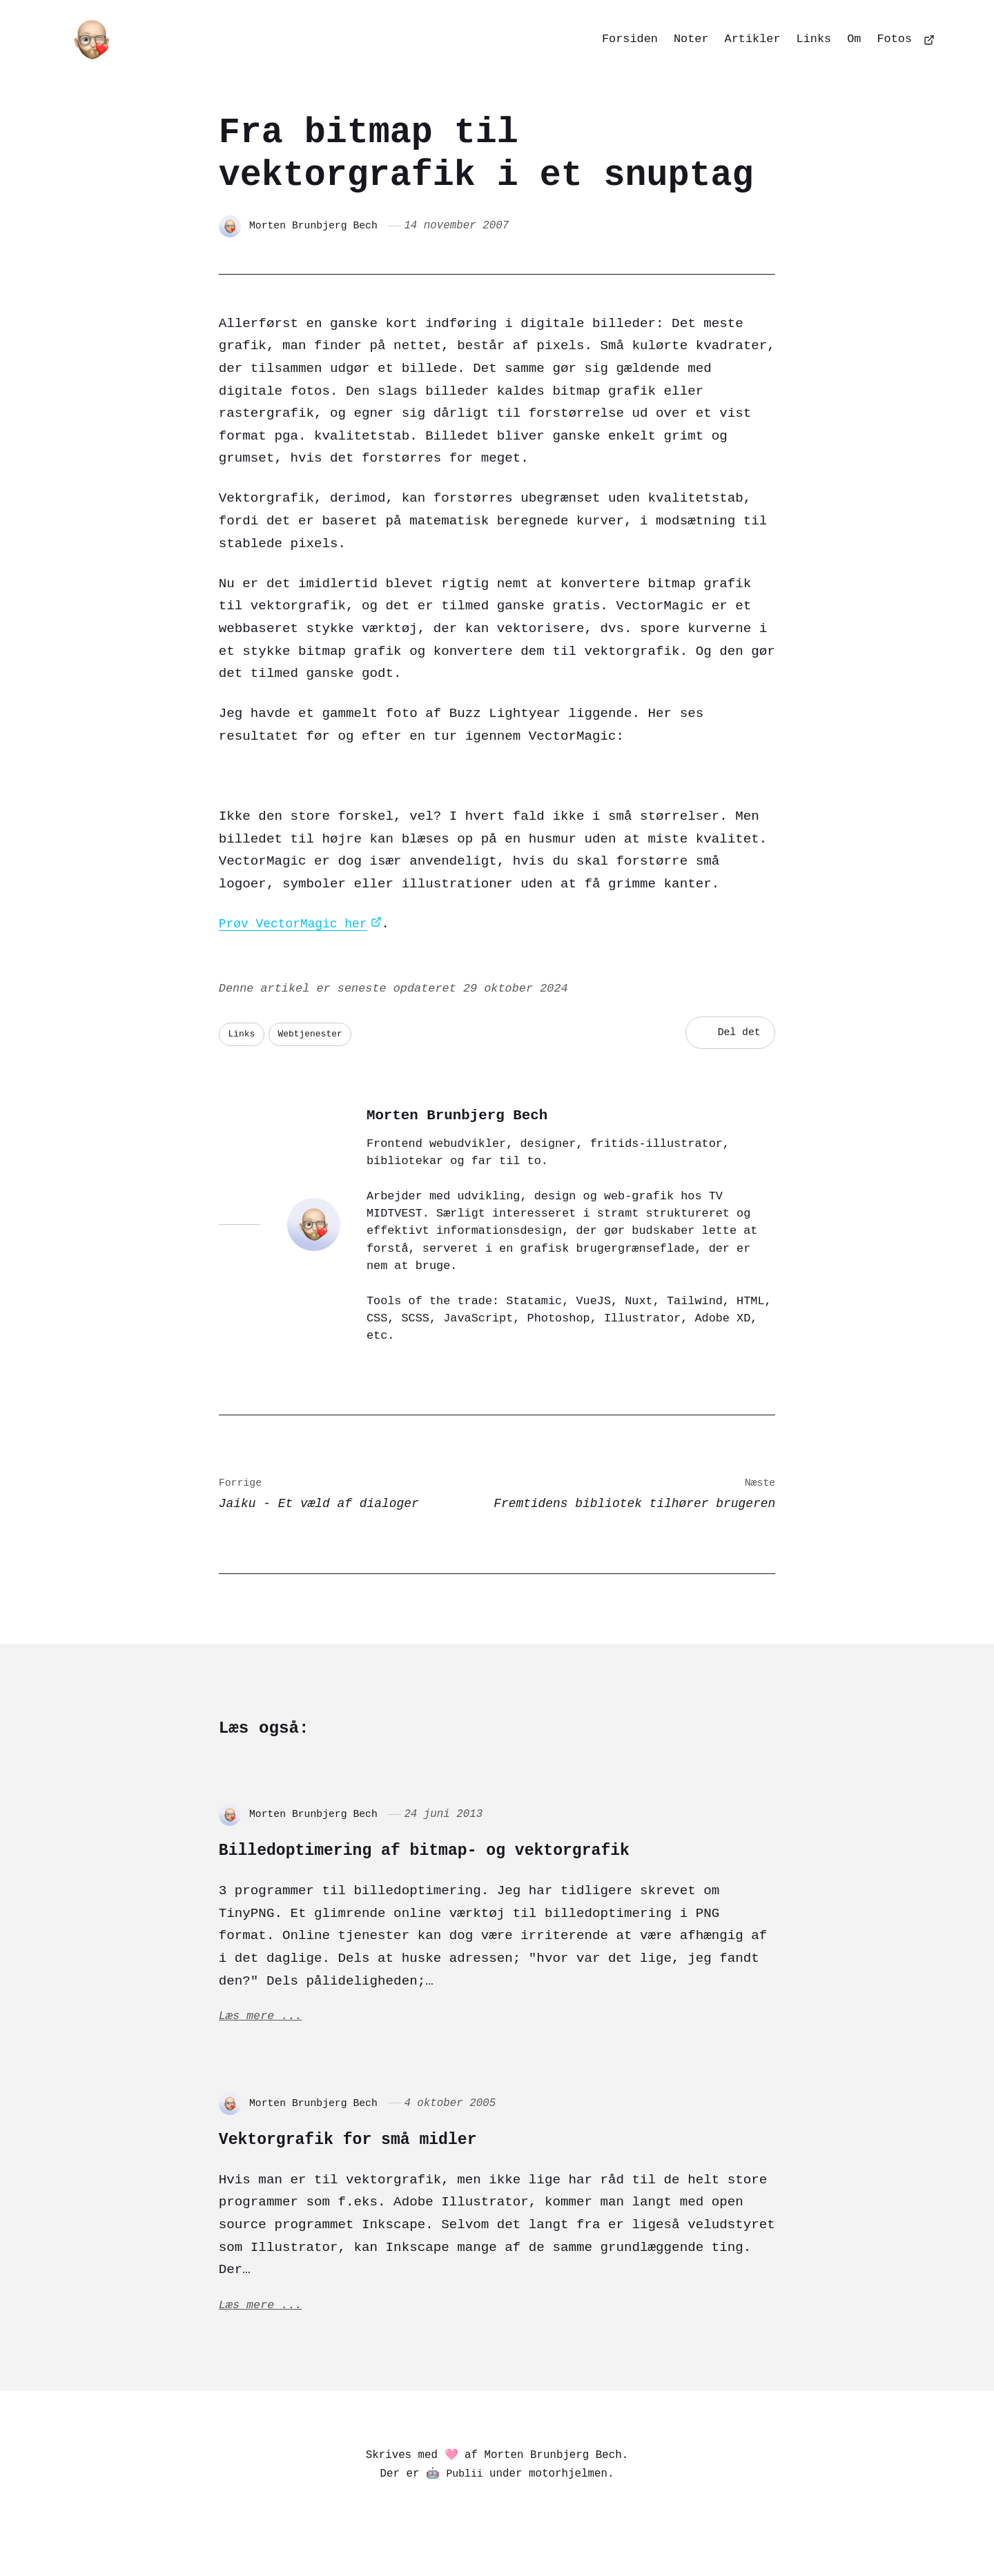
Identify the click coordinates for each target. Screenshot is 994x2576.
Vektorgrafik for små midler (388, 2145)
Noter (691, 39)
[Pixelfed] (416, 2532)
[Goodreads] (616, 2532)
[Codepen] (517, 2532)
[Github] (586, 2532)
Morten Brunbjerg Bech (318, 225)
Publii (465, 2485)
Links (814, 39)
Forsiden (630, 39)
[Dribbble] (552, 2532)
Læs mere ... (264, 2023)
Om (854, 39)
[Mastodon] (382, 2532)
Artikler (753, 39)
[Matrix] (483, 2532)
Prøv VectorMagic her (298, 923)
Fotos (895, 39)
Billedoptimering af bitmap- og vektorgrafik (488, 1852)
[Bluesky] (450, 2532)
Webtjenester (316, 1033)
